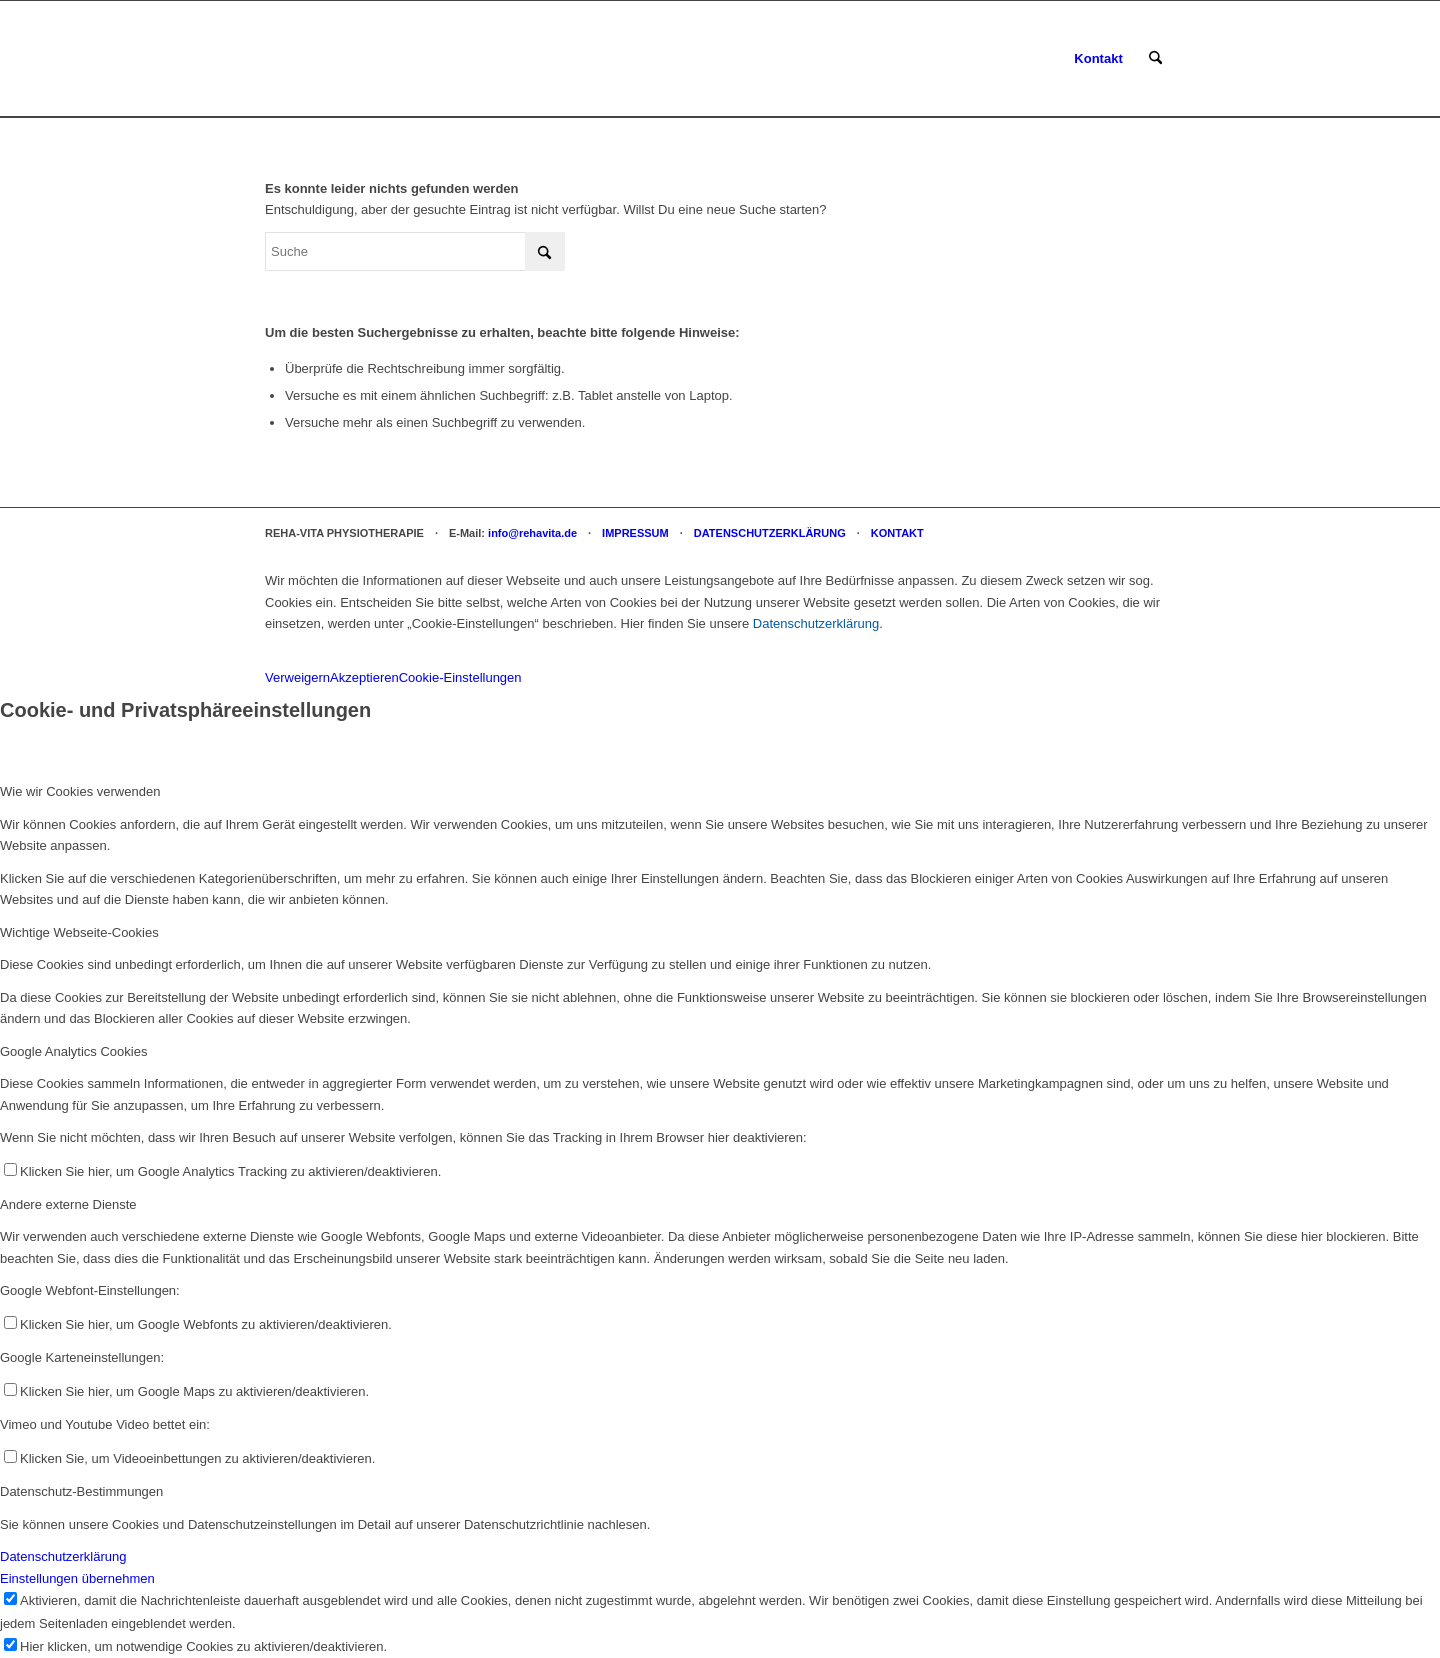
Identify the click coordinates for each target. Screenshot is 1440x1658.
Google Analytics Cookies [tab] (73, 1051)
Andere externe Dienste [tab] (68, 1204)
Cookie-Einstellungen (460, 677)
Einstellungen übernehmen (77, 1578)
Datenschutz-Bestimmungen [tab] (81, 1491)
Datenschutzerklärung (816, 623)
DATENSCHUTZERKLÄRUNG (770, 533)
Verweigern (297, 677)
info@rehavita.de (532, 533)
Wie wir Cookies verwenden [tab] (80, 791)
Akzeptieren (364, 677)
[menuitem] (1098, 59)
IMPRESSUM (635, 533)
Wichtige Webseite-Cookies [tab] (79, 932)
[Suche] (1155, 59)
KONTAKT (897, 533)
